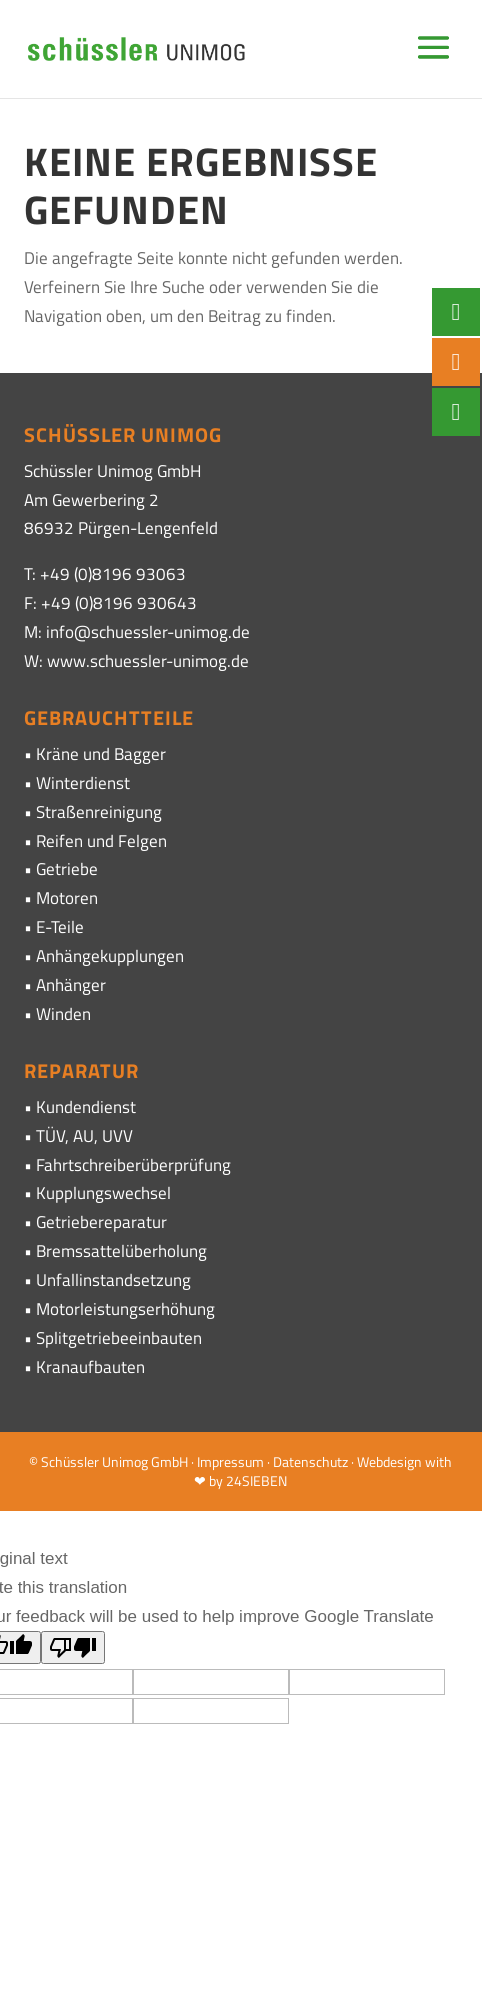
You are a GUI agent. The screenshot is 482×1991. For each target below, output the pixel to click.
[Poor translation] (73, 1647)
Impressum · (235, 1461)
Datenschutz (310, 1461)
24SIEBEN (256, 1480)
